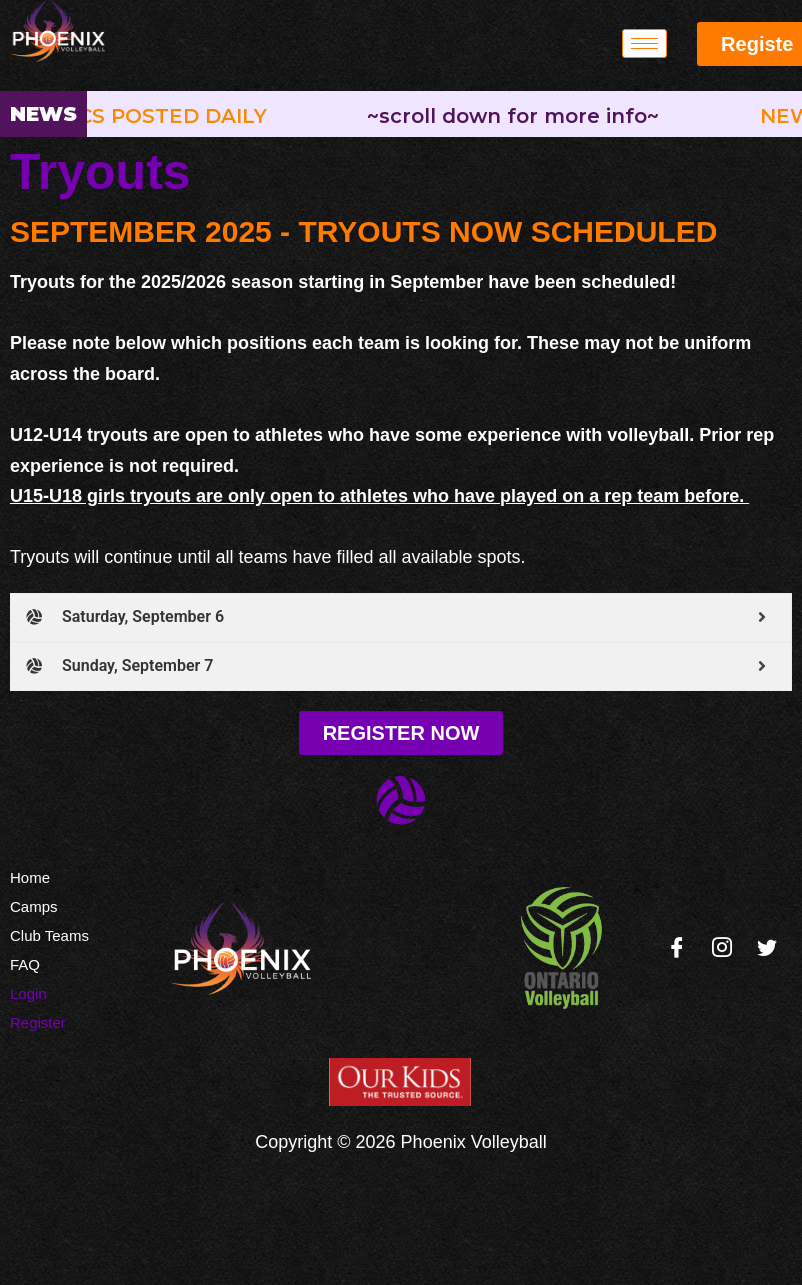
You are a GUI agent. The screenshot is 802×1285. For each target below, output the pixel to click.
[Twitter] (767, 948)
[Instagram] (722, 948)
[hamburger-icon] (644, 43)
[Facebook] (677, 948)
